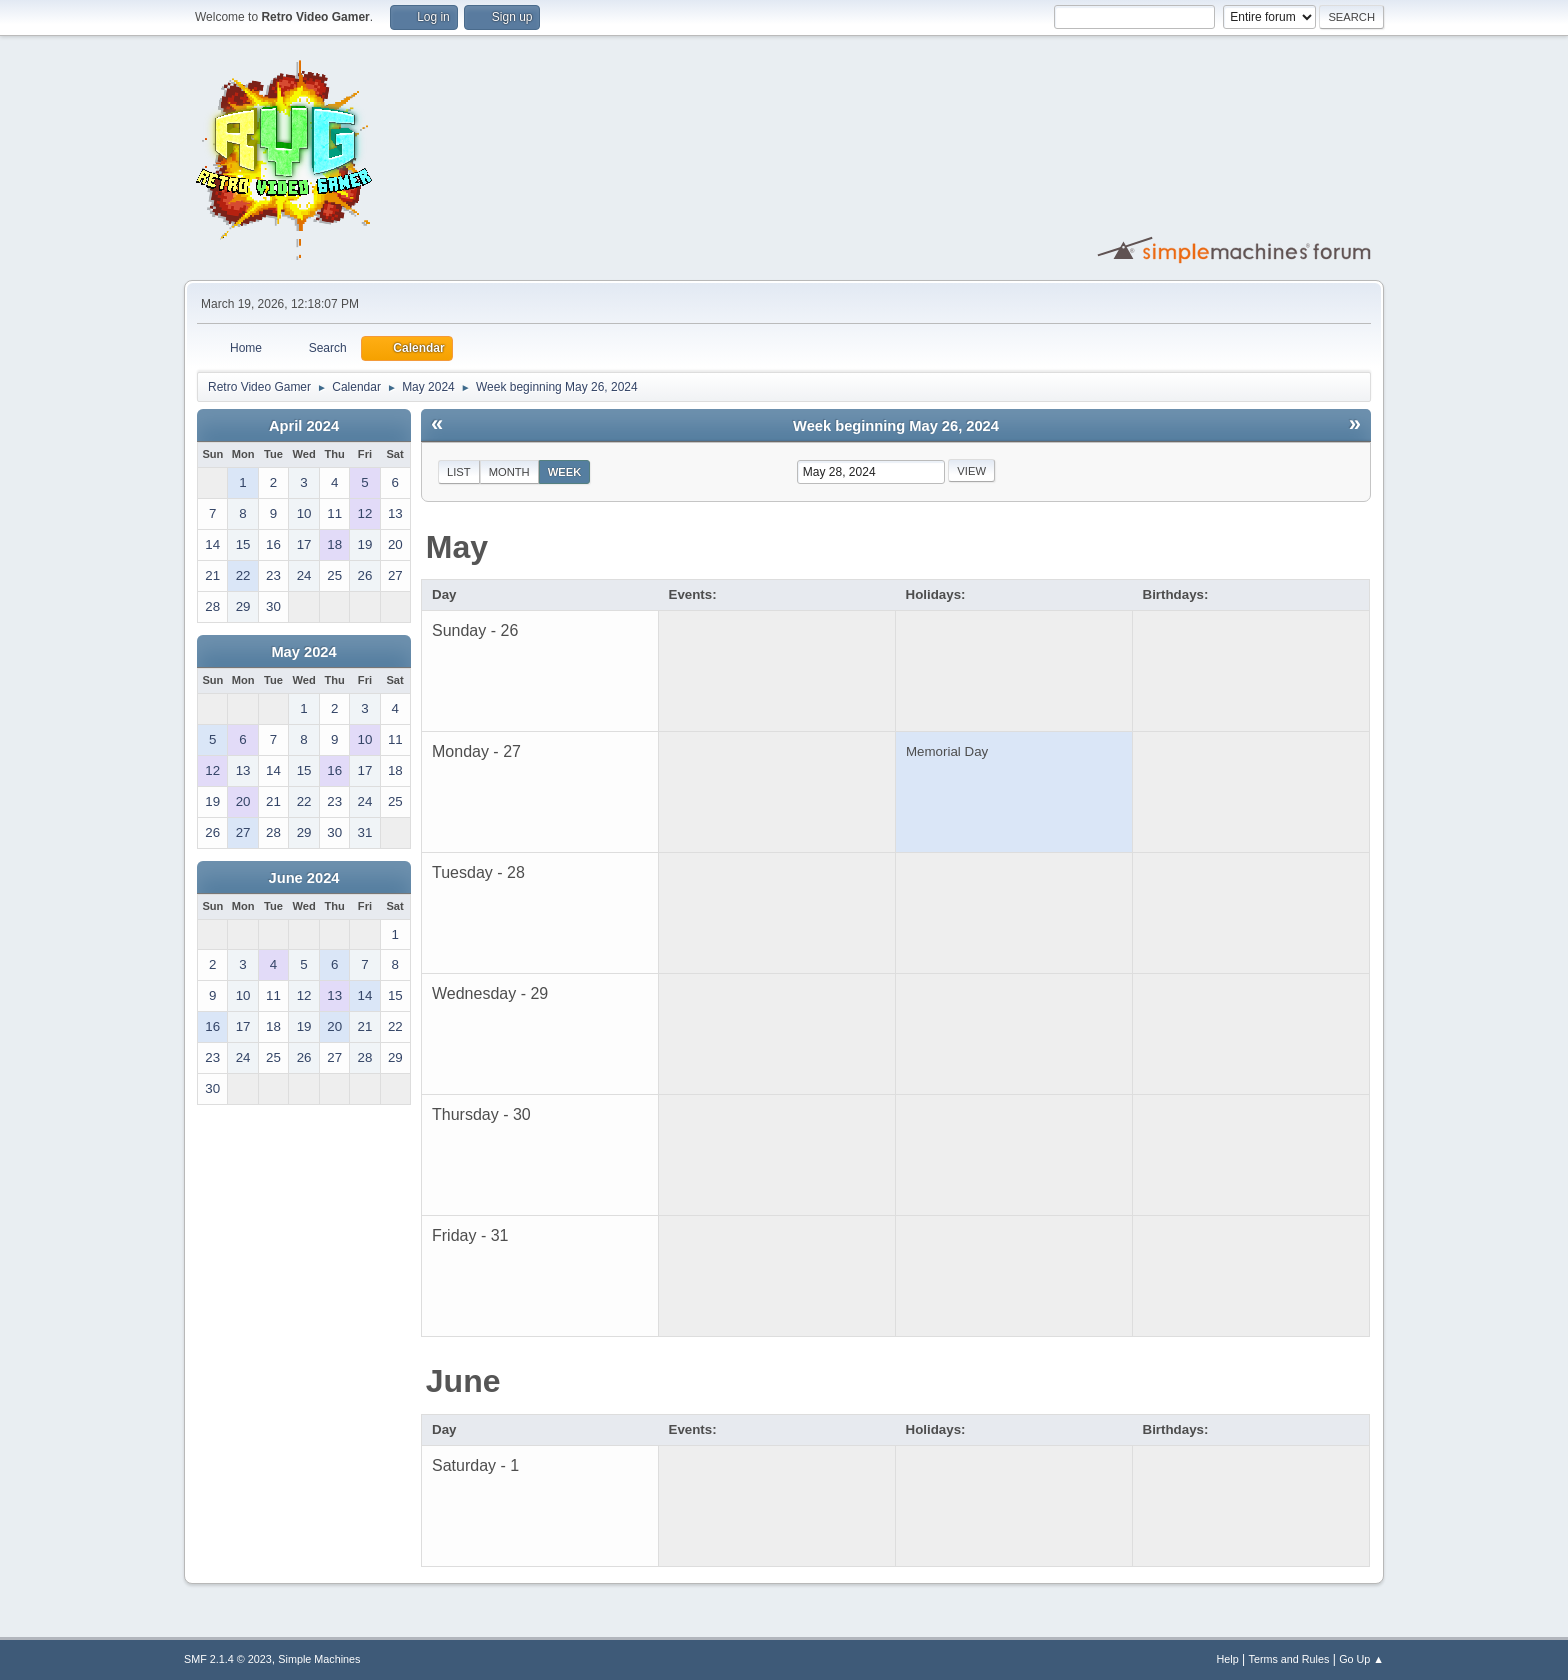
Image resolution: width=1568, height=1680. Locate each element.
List (459, 472)
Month (509, 472)
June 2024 (304, 878)
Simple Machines (319, 1659)
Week (565, 472)
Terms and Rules (1289, 1659)
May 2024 (303, 652)
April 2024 (304, 426)
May (457, 547)
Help (1228, 1659)
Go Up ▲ (1361, 1659)
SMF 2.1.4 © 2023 (228, 1659)
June (463, 1381)
